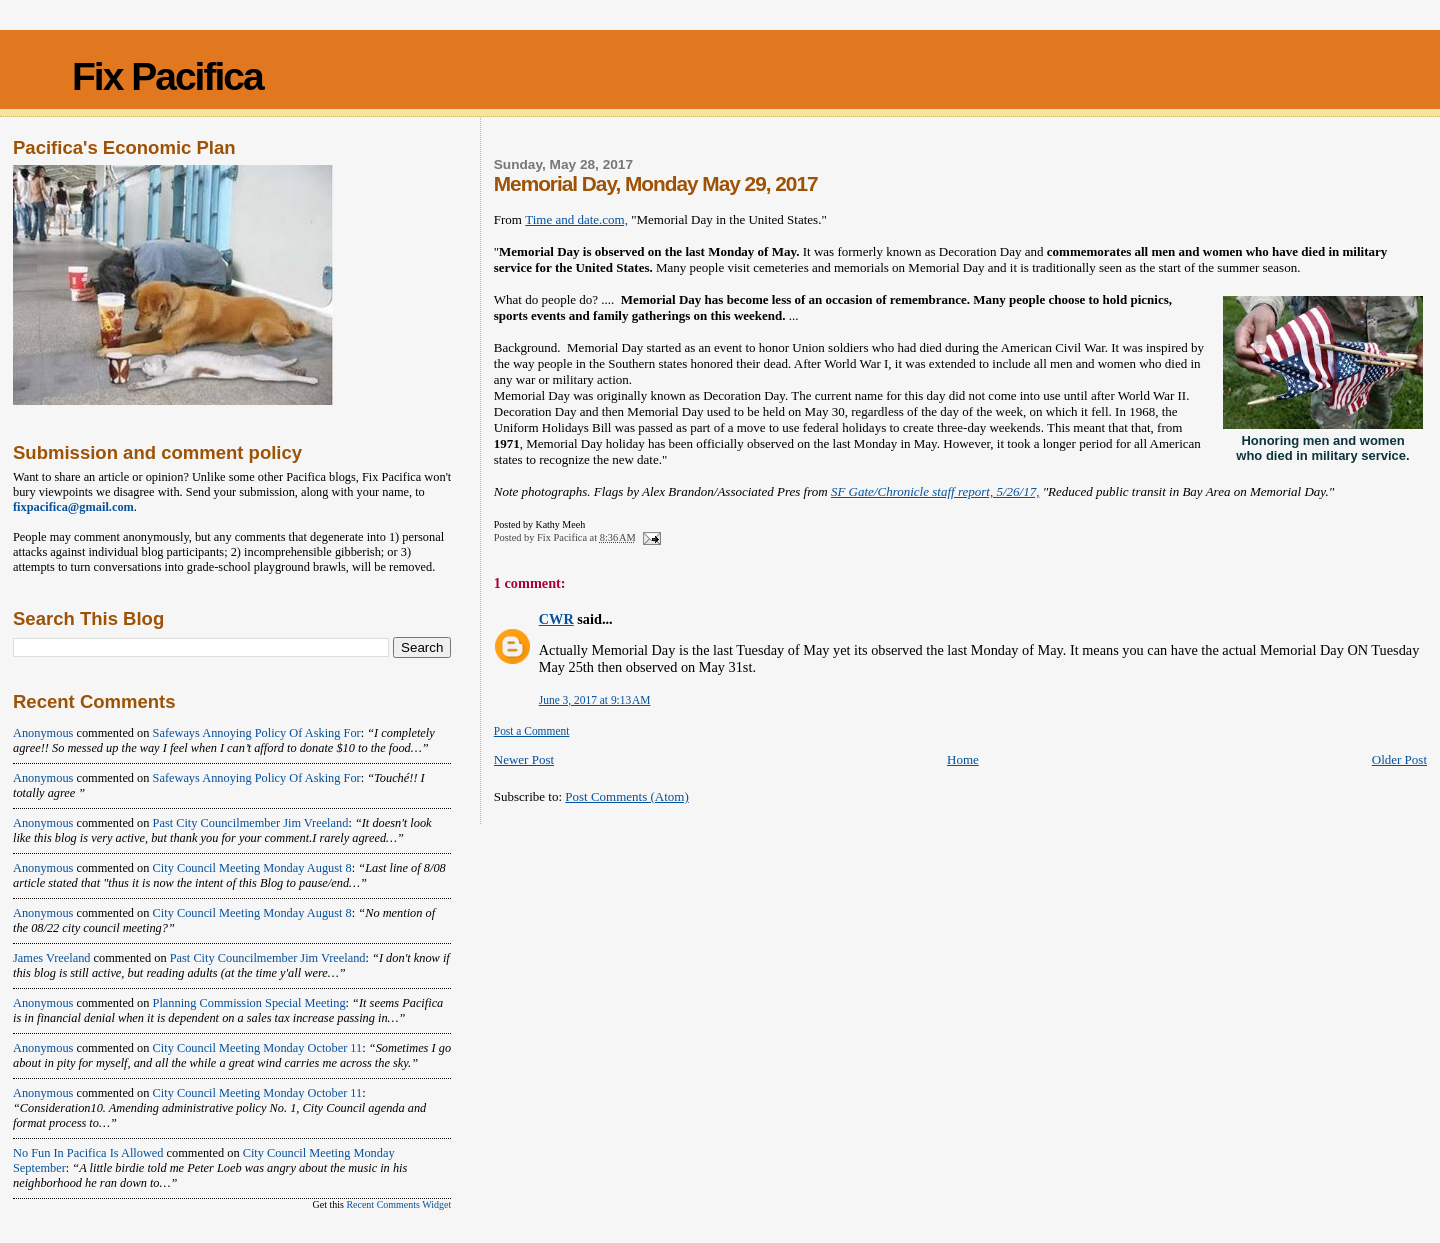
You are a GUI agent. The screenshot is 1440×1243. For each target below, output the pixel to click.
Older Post (1399, 759)
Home (963, 759)
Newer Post (524, 759)
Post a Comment (532, 731)
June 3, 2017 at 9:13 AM (595, 700)
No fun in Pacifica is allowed (88, 1153)
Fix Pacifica (167, 76)
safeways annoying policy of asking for (257, 733)
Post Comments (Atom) (627, 796)
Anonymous (43, 733)
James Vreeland (52, 958)
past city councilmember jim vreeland (251, 823)
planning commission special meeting (249, 1003)
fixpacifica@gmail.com (73, 507)
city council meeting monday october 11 (258, 1048)
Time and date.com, (576, 219)
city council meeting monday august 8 (252, 868)
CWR (556, 619)
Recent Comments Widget (398, 1204)
